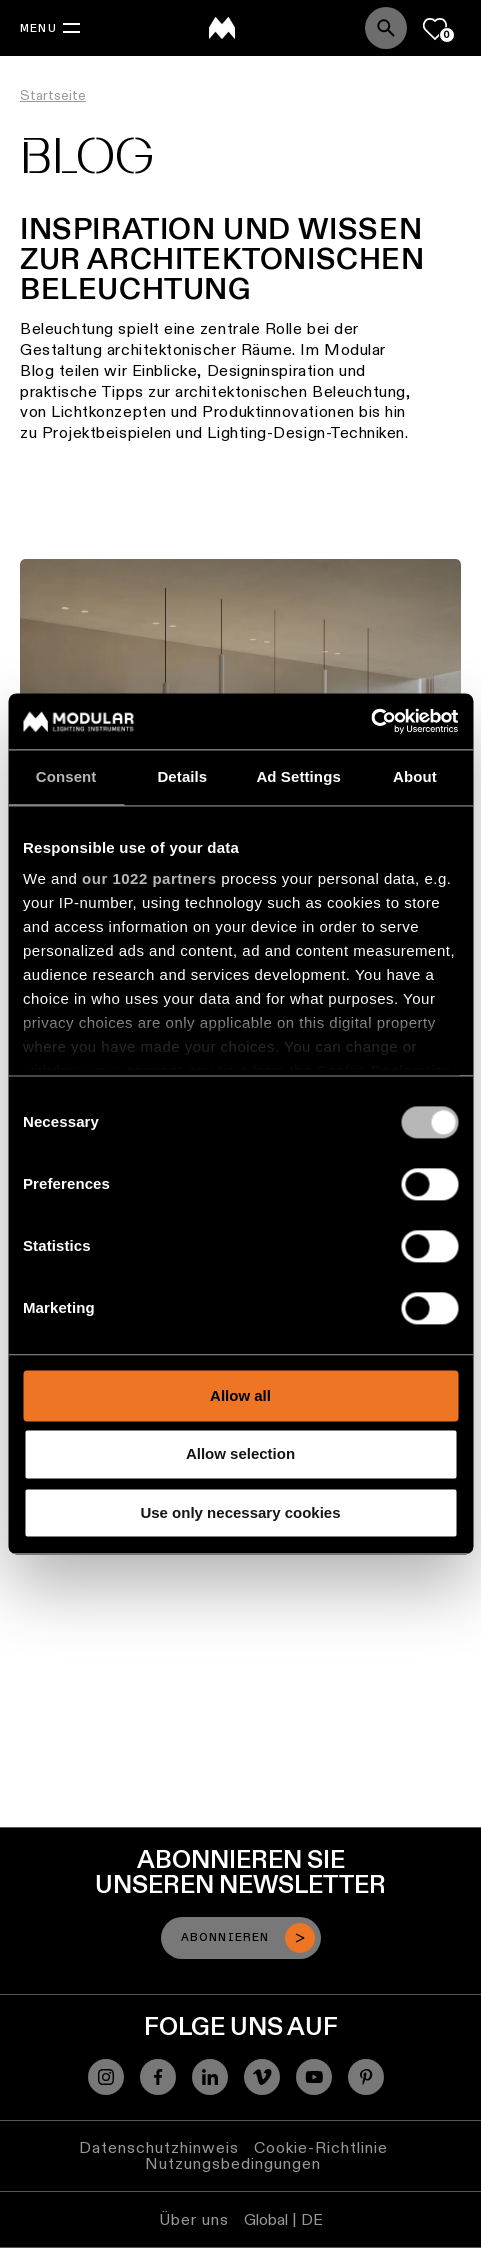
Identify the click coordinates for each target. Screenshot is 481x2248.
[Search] (386, 28)
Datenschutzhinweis (159, 2147)
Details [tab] (182, 776)
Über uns (194, 2219)
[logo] (222, 28)
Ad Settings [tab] (298, 776)
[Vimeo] (262, 2077)
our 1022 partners (149, 878)
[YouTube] (314, 2077)
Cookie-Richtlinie (321, 2147)
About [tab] (415, 776)
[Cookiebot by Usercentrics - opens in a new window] (370, 721)
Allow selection (240, 1454)
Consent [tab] (66, 776)
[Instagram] (106, 2077)
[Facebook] (158, 2077)
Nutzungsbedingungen (233, 2163)
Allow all (240, 1395)
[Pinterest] (366, 2077)
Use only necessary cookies (240, 1512)
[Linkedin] (210, 2077)
